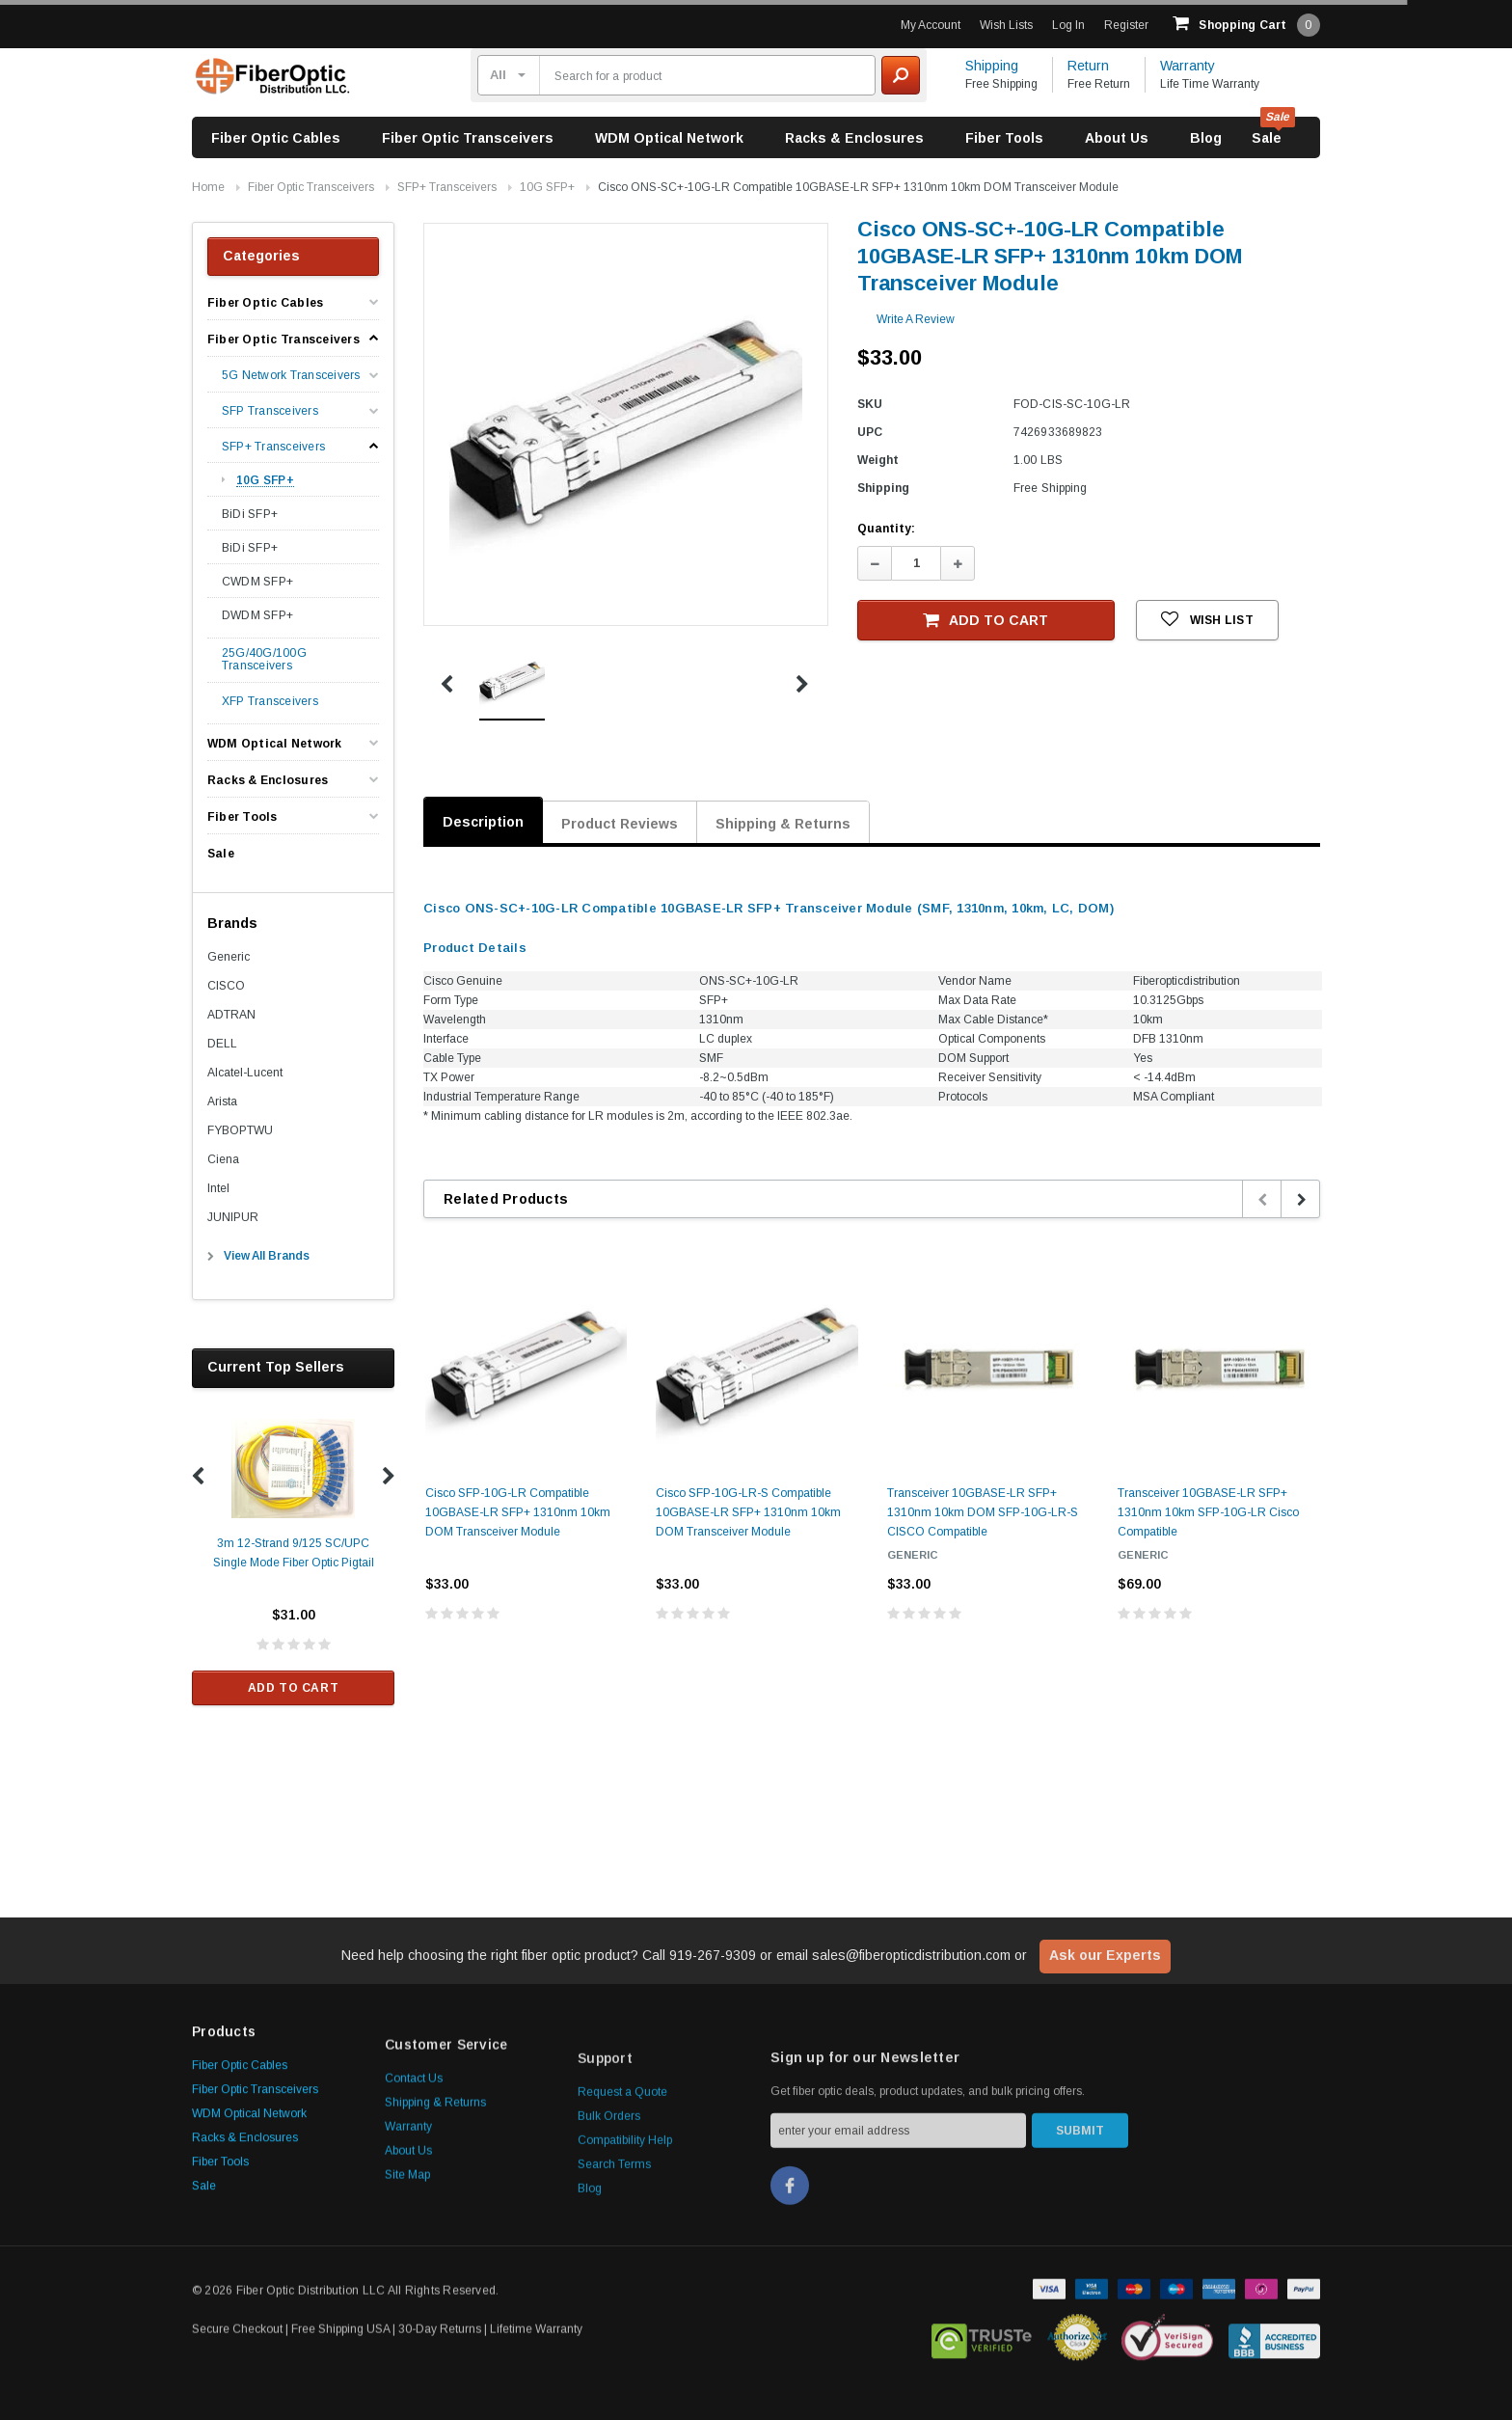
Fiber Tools (1004, 138)
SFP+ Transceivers (447, 187)
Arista (222, 1101)
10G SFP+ (547, 187)
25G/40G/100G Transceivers (264, 659)
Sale (1267, 138)
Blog (1206, 138)
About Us (1116, 138)
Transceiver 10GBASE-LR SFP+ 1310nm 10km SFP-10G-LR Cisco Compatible (1208, 1512)
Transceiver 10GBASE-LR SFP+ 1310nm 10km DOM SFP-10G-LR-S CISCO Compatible (982, 1512)
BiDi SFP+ (250, 514)
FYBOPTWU (240, 1130)
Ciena (223, 1159)
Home (208, 187)
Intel (218, 1188)
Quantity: (886, 528)
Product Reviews (619, 823)
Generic (228, 957)
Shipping (991, 65)
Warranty (1187, 65)
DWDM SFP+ (257, 615)
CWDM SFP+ (257, 581)
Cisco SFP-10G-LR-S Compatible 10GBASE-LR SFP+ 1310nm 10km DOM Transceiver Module (748, 1512)
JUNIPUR (232, 1217)
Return (1088, 65)
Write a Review (916, 319)
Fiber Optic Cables (275, 138)
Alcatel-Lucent (245, 1072)
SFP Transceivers (270, 411)
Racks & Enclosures (854, 138)
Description (483, 821)
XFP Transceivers (270, 701)
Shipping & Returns (783, 823)
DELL (222, 1043)
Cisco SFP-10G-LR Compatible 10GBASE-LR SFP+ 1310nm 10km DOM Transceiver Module (517, 1512)
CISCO (226, 985)
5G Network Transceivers (291, 375)
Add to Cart (293, 1688)
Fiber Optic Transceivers (468, 138)
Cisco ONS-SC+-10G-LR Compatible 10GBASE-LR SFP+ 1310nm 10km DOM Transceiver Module (858, 187)
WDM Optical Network (669, 138)
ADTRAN (231, 1014)
